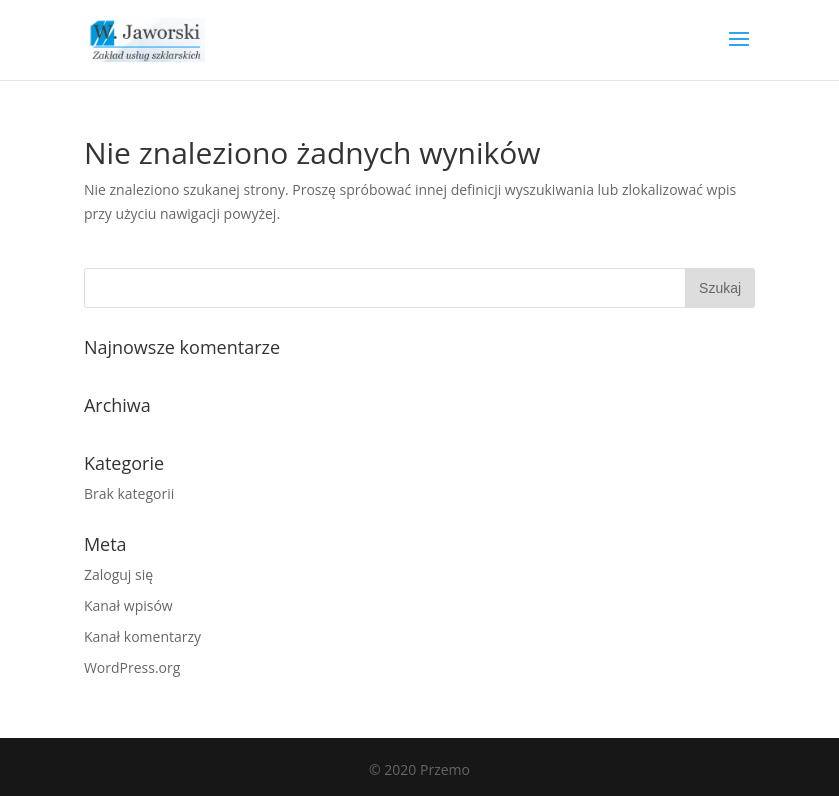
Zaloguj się (118, 574)
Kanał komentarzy (142, 636)
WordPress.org (132, 667)
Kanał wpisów (128, 605)
